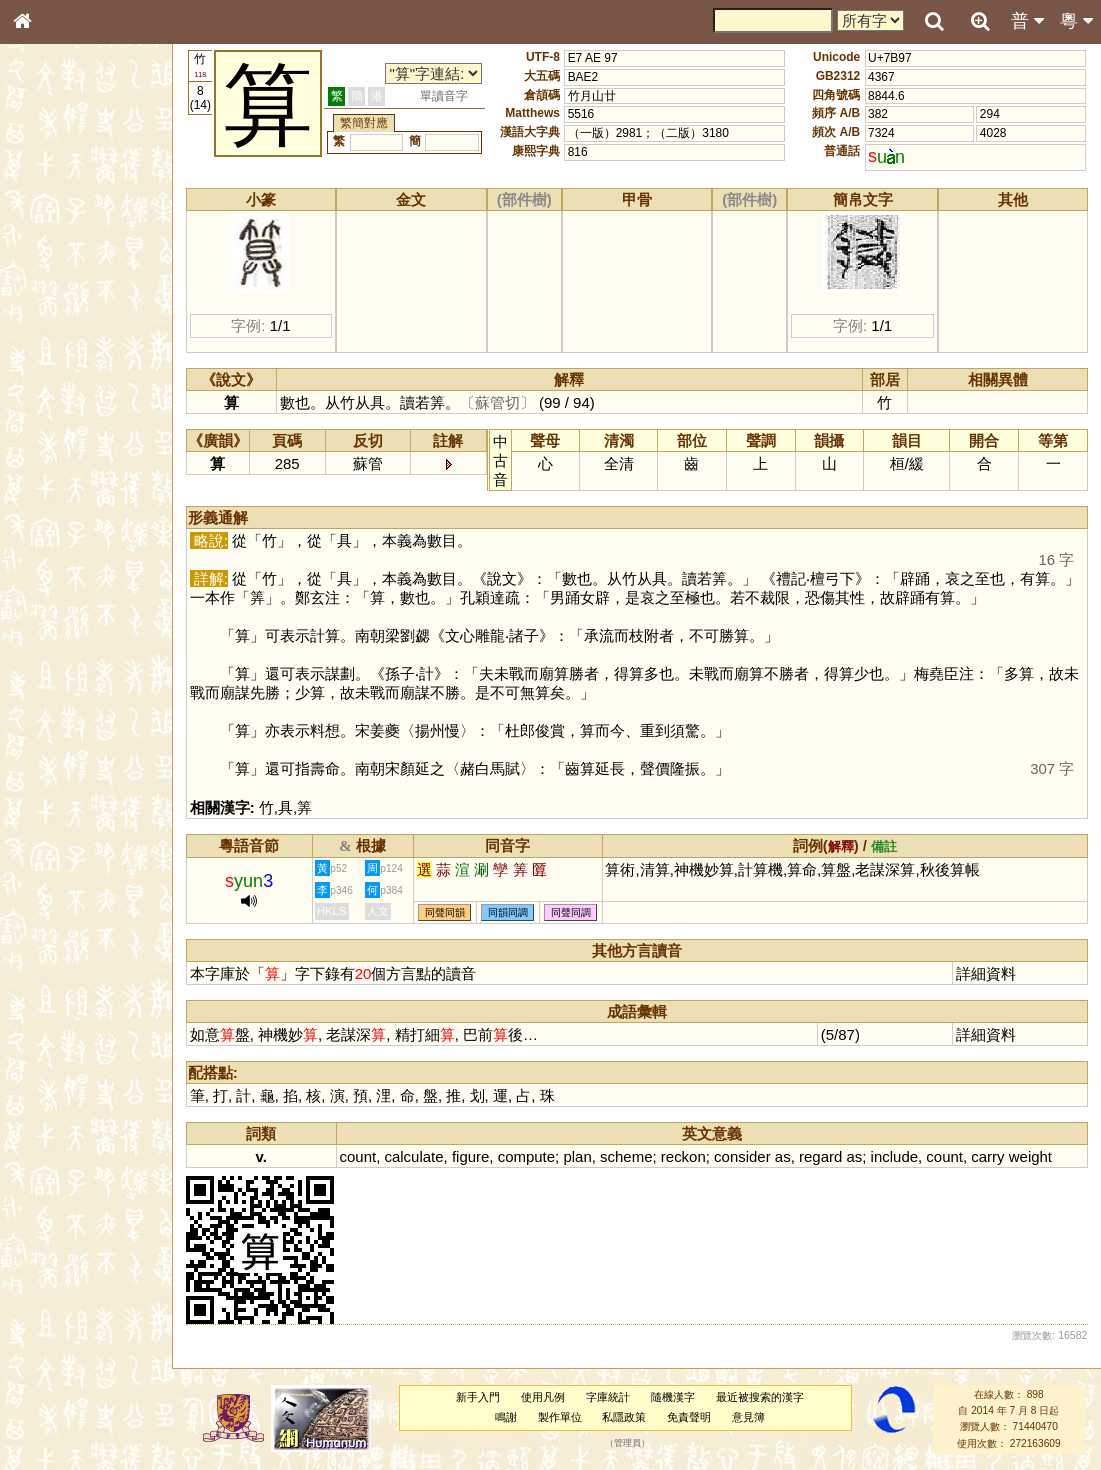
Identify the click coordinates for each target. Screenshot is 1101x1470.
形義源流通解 (61, 345)
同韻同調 (508, 912)
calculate (413, 1156)
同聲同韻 (445, 912)
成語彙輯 (49, 666)
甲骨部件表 (55, 306)
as (783, 1156)
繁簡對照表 (55, 685)
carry (987, 1156)
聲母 (40, 536)
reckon (683, 1156)
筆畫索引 (49, 287)
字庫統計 (608, 1397)
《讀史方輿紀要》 (73, 647)
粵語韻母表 (55, 437)
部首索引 (49, 268)
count (358, 1156)
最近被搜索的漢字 (760, 1397)
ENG (88, 220)
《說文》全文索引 (73, 628)
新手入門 (478, 1397)
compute (526, 1156)
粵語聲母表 (55, 417)
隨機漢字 (673, 1397)
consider (742, 1156)
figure (470, 1156)
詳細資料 (986, 973)
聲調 (95, 536)
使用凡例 (543, 1397)
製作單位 (560, 1417)
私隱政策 (624, 1417)
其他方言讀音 (61, 574)
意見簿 (748, 1417)
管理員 (627, 1443)
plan (577, 1156)
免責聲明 (689, 1417)
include (894, 1156)
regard (820, 1156)
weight (1030, 1156)
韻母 (68, 536)
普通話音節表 (61, 555)
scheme (626, 1156)
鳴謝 (506, 1417)
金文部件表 (55, 326)
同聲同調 (571, 912)
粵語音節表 (55, 398)
